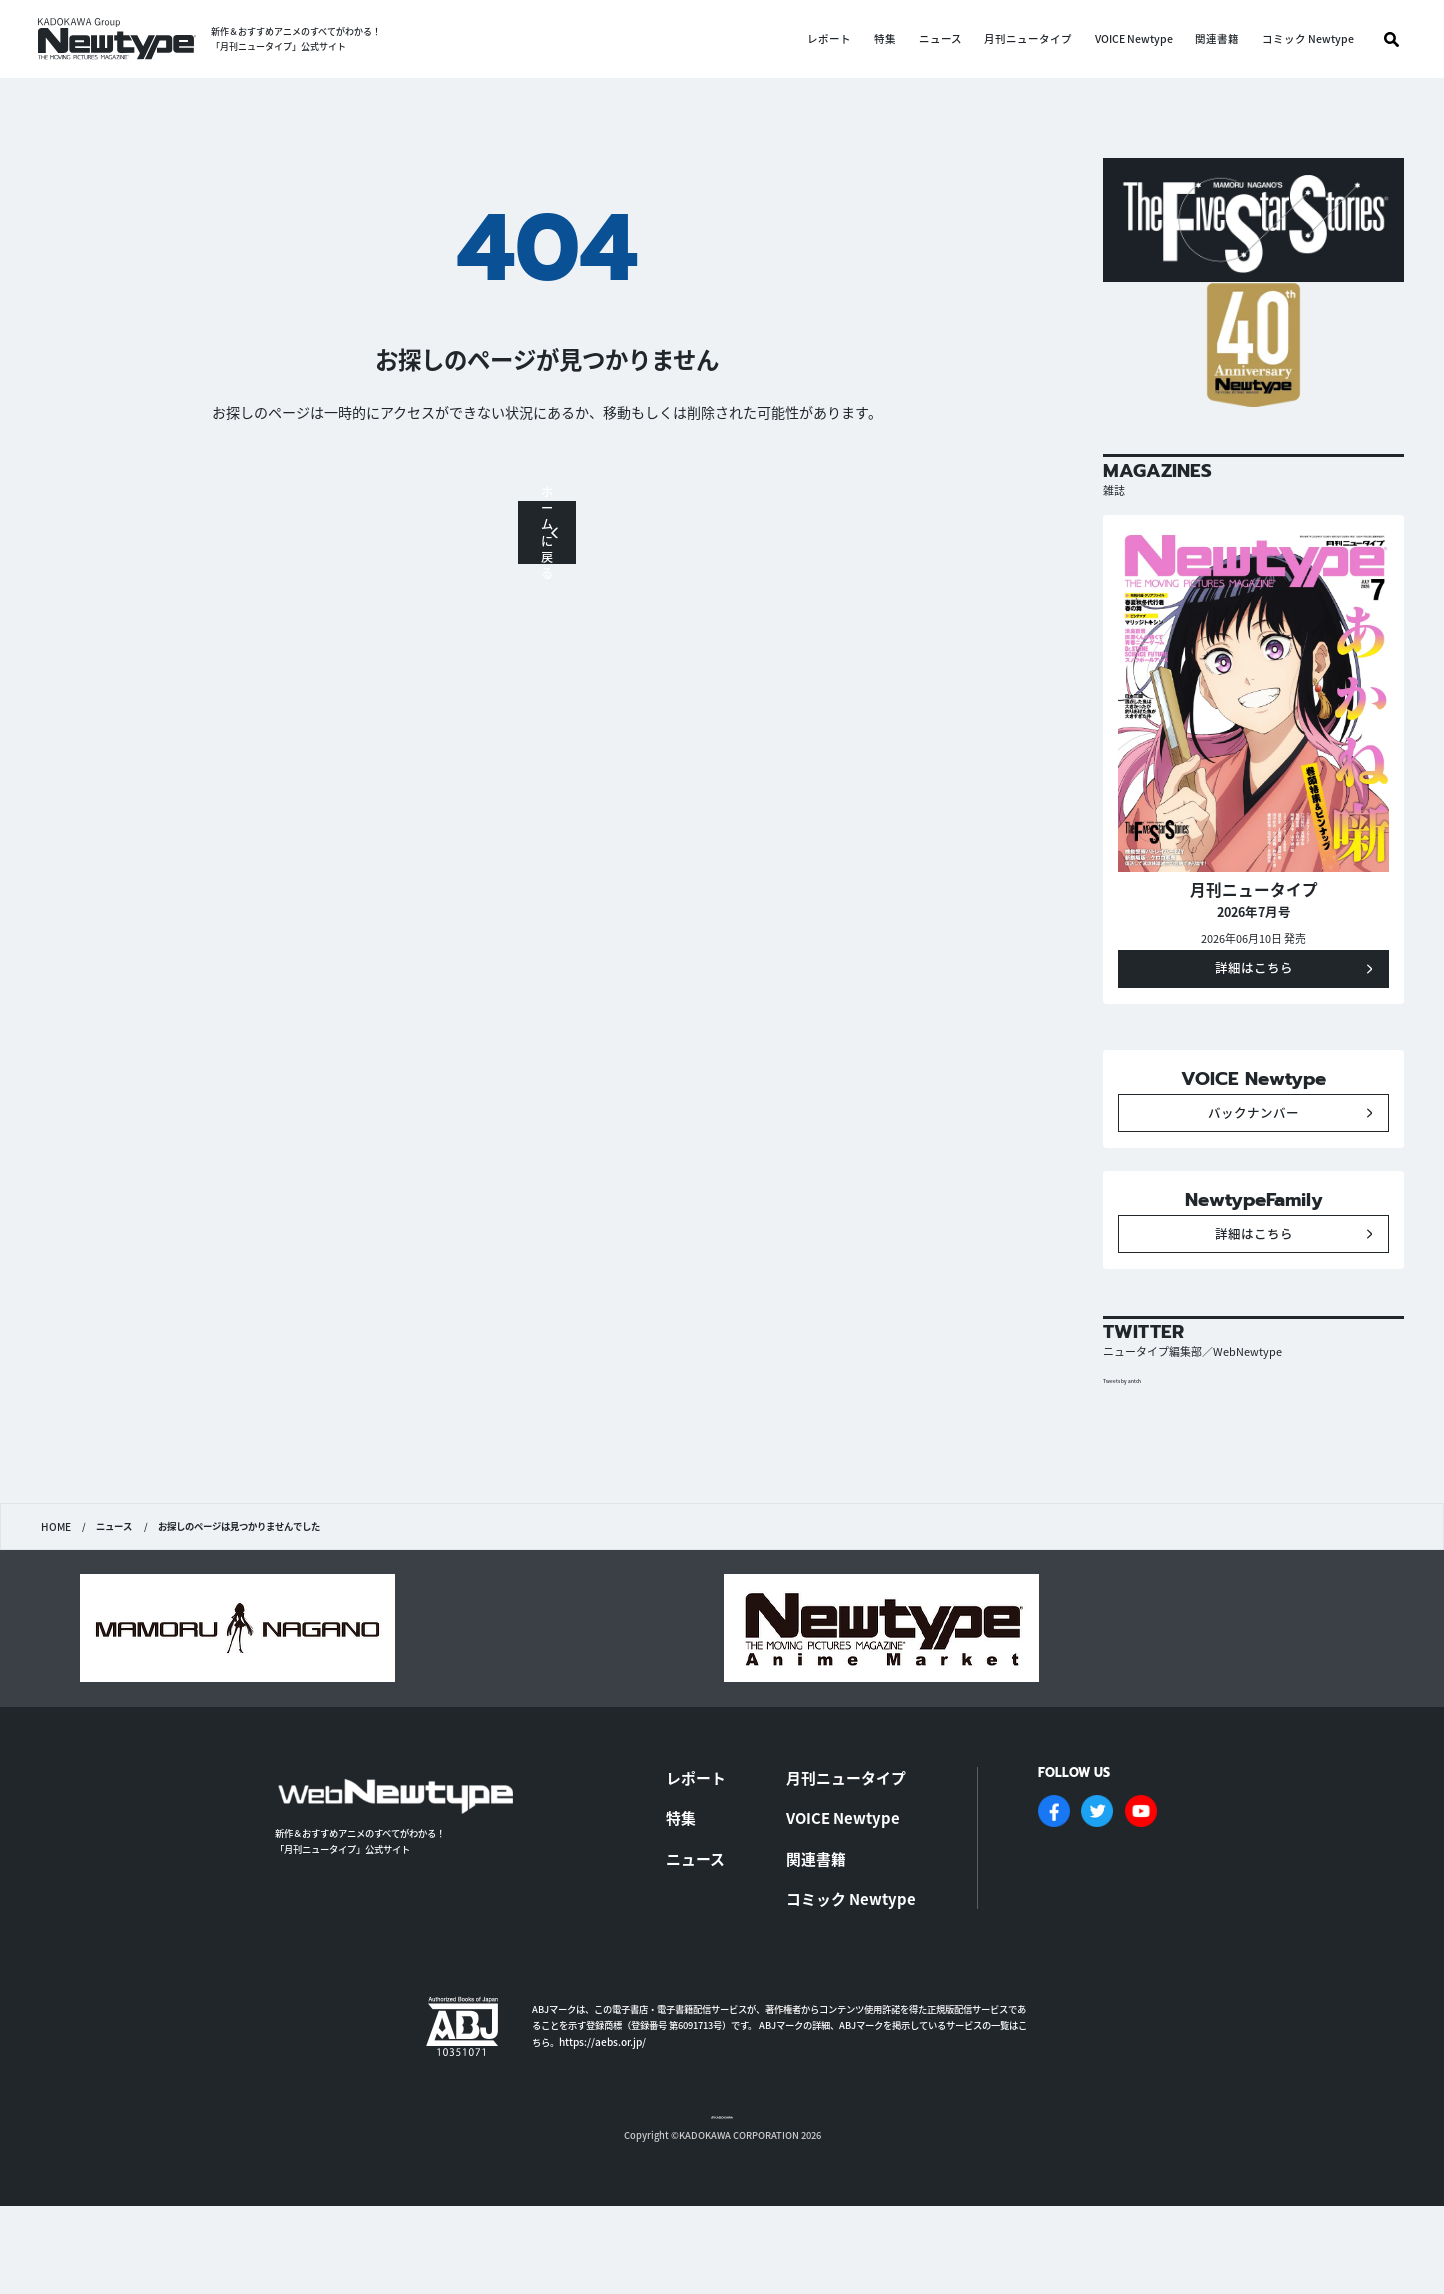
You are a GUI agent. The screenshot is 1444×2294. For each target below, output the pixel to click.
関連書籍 (1217, 39)
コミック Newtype (1308, 39)
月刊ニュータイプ (1028, 39)
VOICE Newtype (1134, 39)
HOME (55, 1614)
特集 (885, 39)
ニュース (940, 39)
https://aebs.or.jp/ (601, 2107)
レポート (829, 39)
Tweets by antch (1133, 1467)
